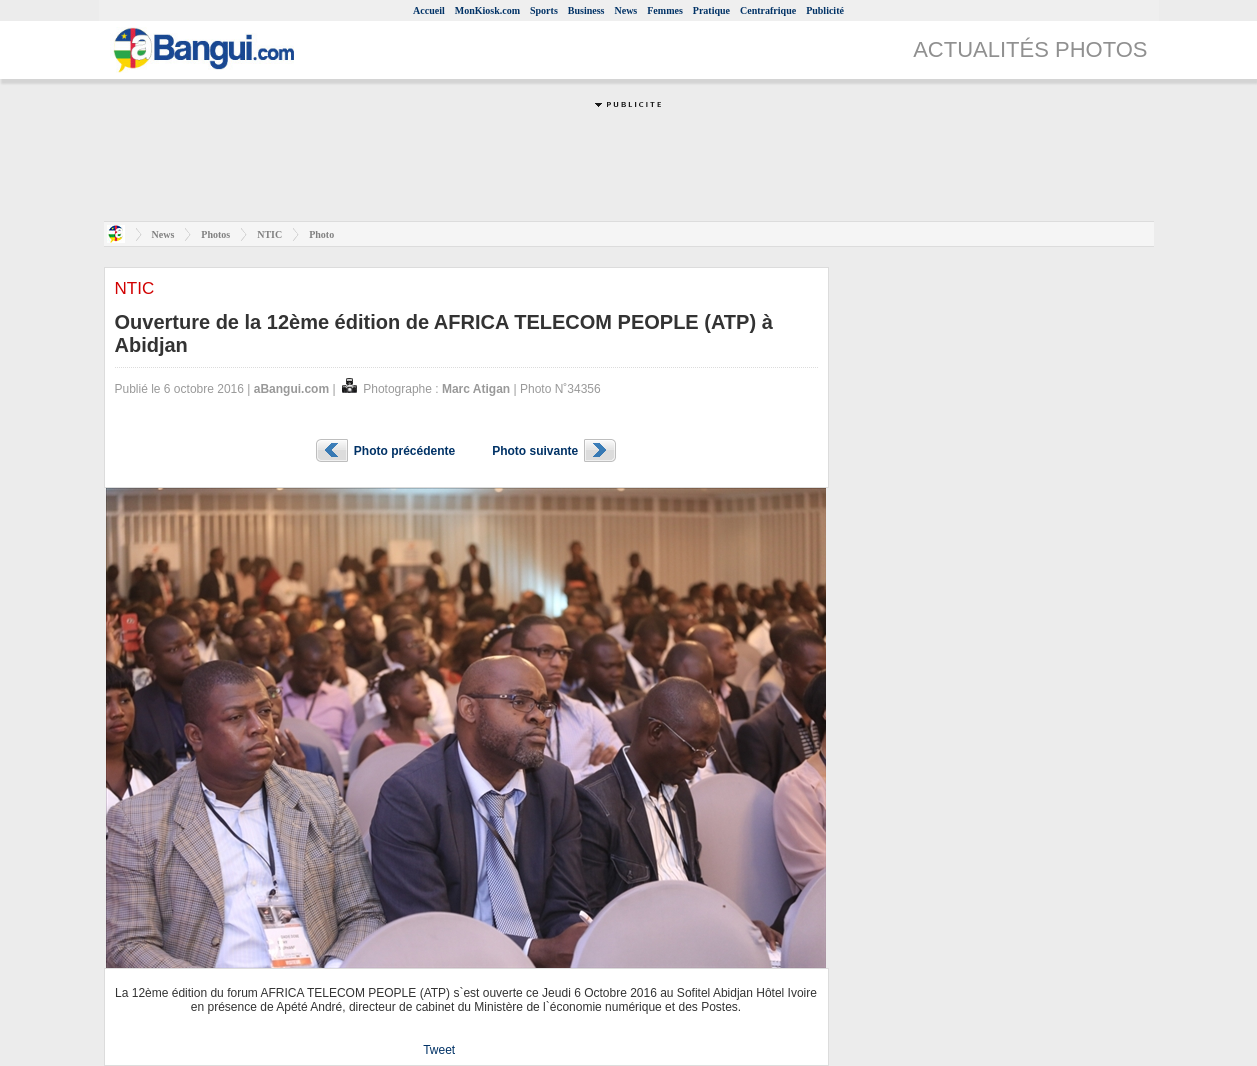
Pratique (711, 10)
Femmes (665, 10)
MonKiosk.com (487, 10)
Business (586, 10)
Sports (544, 10)
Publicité (825, 10)
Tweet (439, 1050)
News (625, 10)
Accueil (429, 10)
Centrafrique (768, 10)
